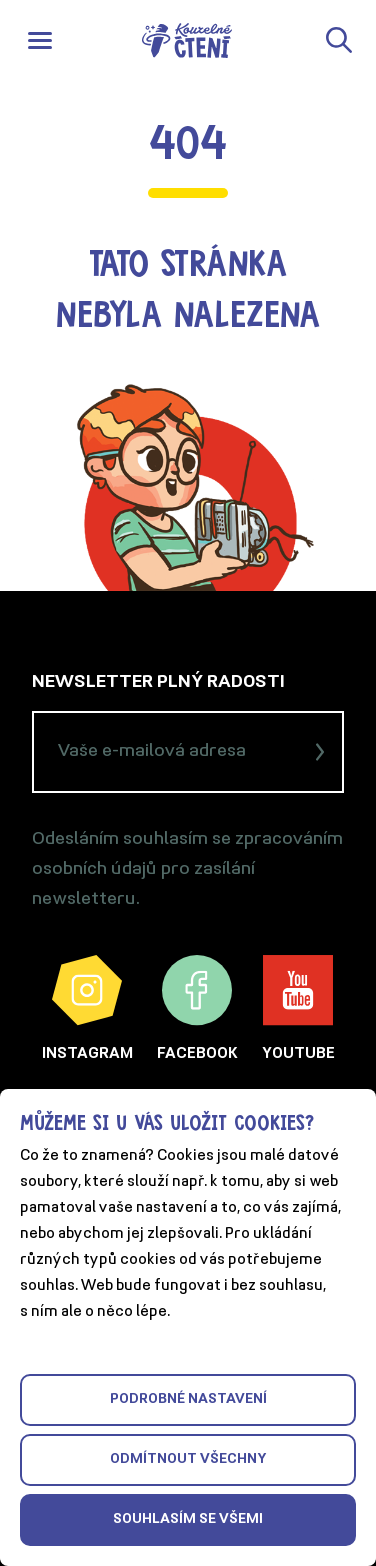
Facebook (197, 1008)
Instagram (87, 1008)
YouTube (298, 1008)
